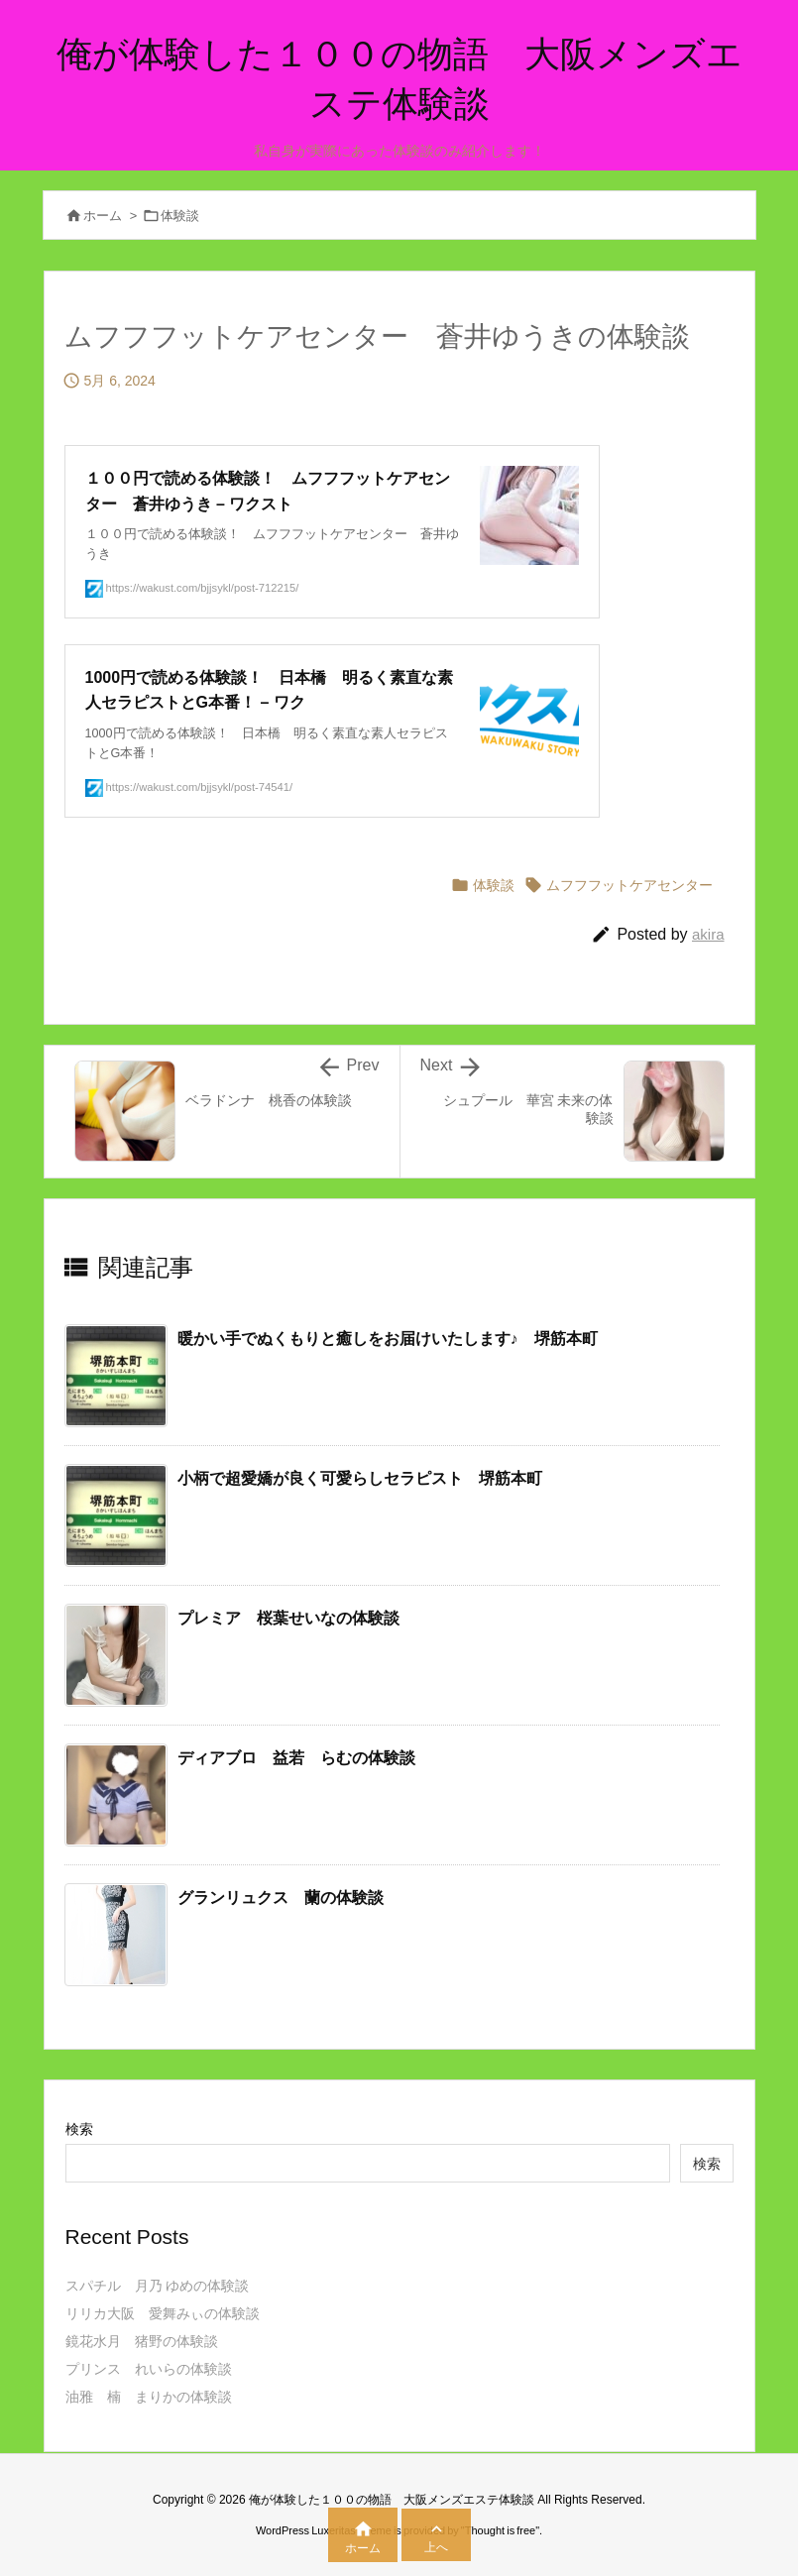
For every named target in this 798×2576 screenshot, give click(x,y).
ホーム (102, 215)
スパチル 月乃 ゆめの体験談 (157, 2286)
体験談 (180, 215)
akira (708, 934)
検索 (79, 2129)
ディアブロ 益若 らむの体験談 (296, 1757)
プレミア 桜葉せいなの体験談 (288, 1618)
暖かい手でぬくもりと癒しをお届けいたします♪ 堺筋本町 (387, 1338)
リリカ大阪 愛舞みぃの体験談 (162, 2313)
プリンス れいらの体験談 (148, 2369)
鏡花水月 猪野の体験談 (141, 2341)
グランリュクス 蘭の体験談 (280, 1897)
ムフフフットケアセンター (629, 885)
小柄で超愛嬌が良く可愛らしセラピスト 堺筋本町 (359, 1478)
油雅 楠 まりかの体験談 (148, 2397)
